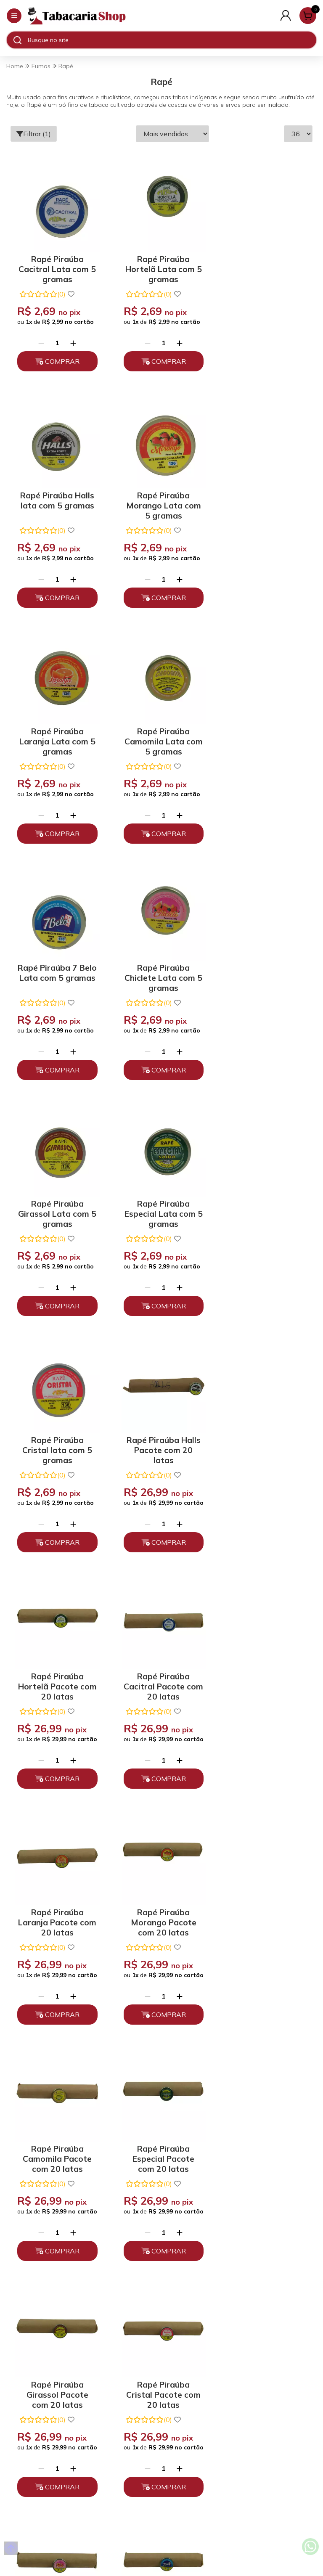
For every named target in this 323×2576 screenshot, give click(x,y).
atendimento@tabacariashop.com (161, 2427)
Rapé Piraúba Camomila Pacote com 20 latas (159, 1437)
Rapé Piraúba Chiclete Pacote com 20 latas (263, 1673)
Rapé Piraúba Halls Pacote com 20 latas (263, 965)
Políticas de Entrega (162, 2345)
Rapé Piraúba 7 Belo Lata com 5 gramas (55, 732)
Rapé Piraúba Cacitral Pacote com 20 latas (159, 1201)
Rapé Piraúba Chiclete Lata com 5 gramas (159, 732)
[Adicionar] (71, 340)
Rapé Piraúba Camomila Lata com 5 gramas (263, 498)
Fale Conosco (161, 2442)
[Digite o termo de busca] (172, 40)
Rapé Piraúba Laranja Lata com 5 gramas (159, 498)
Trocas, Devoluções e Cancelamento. (161, 2331)
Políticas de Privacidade (162, 2316)
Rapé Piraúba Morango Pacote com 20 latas (56, 1437)
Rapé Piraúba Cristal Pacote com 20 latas (159, 1673)
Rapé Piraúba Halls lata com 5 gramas (263, 262)
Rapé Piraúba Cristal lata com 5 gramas (159, 965)
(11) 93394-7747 (161, 2413)
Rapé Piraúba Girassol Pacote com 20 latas (56, 1673)
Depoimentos (161, 2360)
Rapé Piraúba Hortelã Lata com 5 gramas (159, 265)
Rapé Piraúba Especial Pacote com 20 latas (263, 1437)
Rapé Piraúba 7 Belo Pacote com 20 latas (56, 1910)
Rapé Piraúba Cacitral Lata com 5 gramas (56, 265)
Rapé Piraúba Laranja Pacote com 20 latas (263, 1201)
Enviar (221, 2131)
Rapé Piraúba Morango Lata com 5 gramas (56, 498)
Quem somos (162, 2301)
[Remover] (39, 340)
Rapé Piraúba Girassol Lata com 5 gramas (262, 732)
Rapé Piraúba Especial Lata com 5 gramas (55, 965)
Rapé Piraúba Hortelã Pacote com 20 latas (56, 1201)
